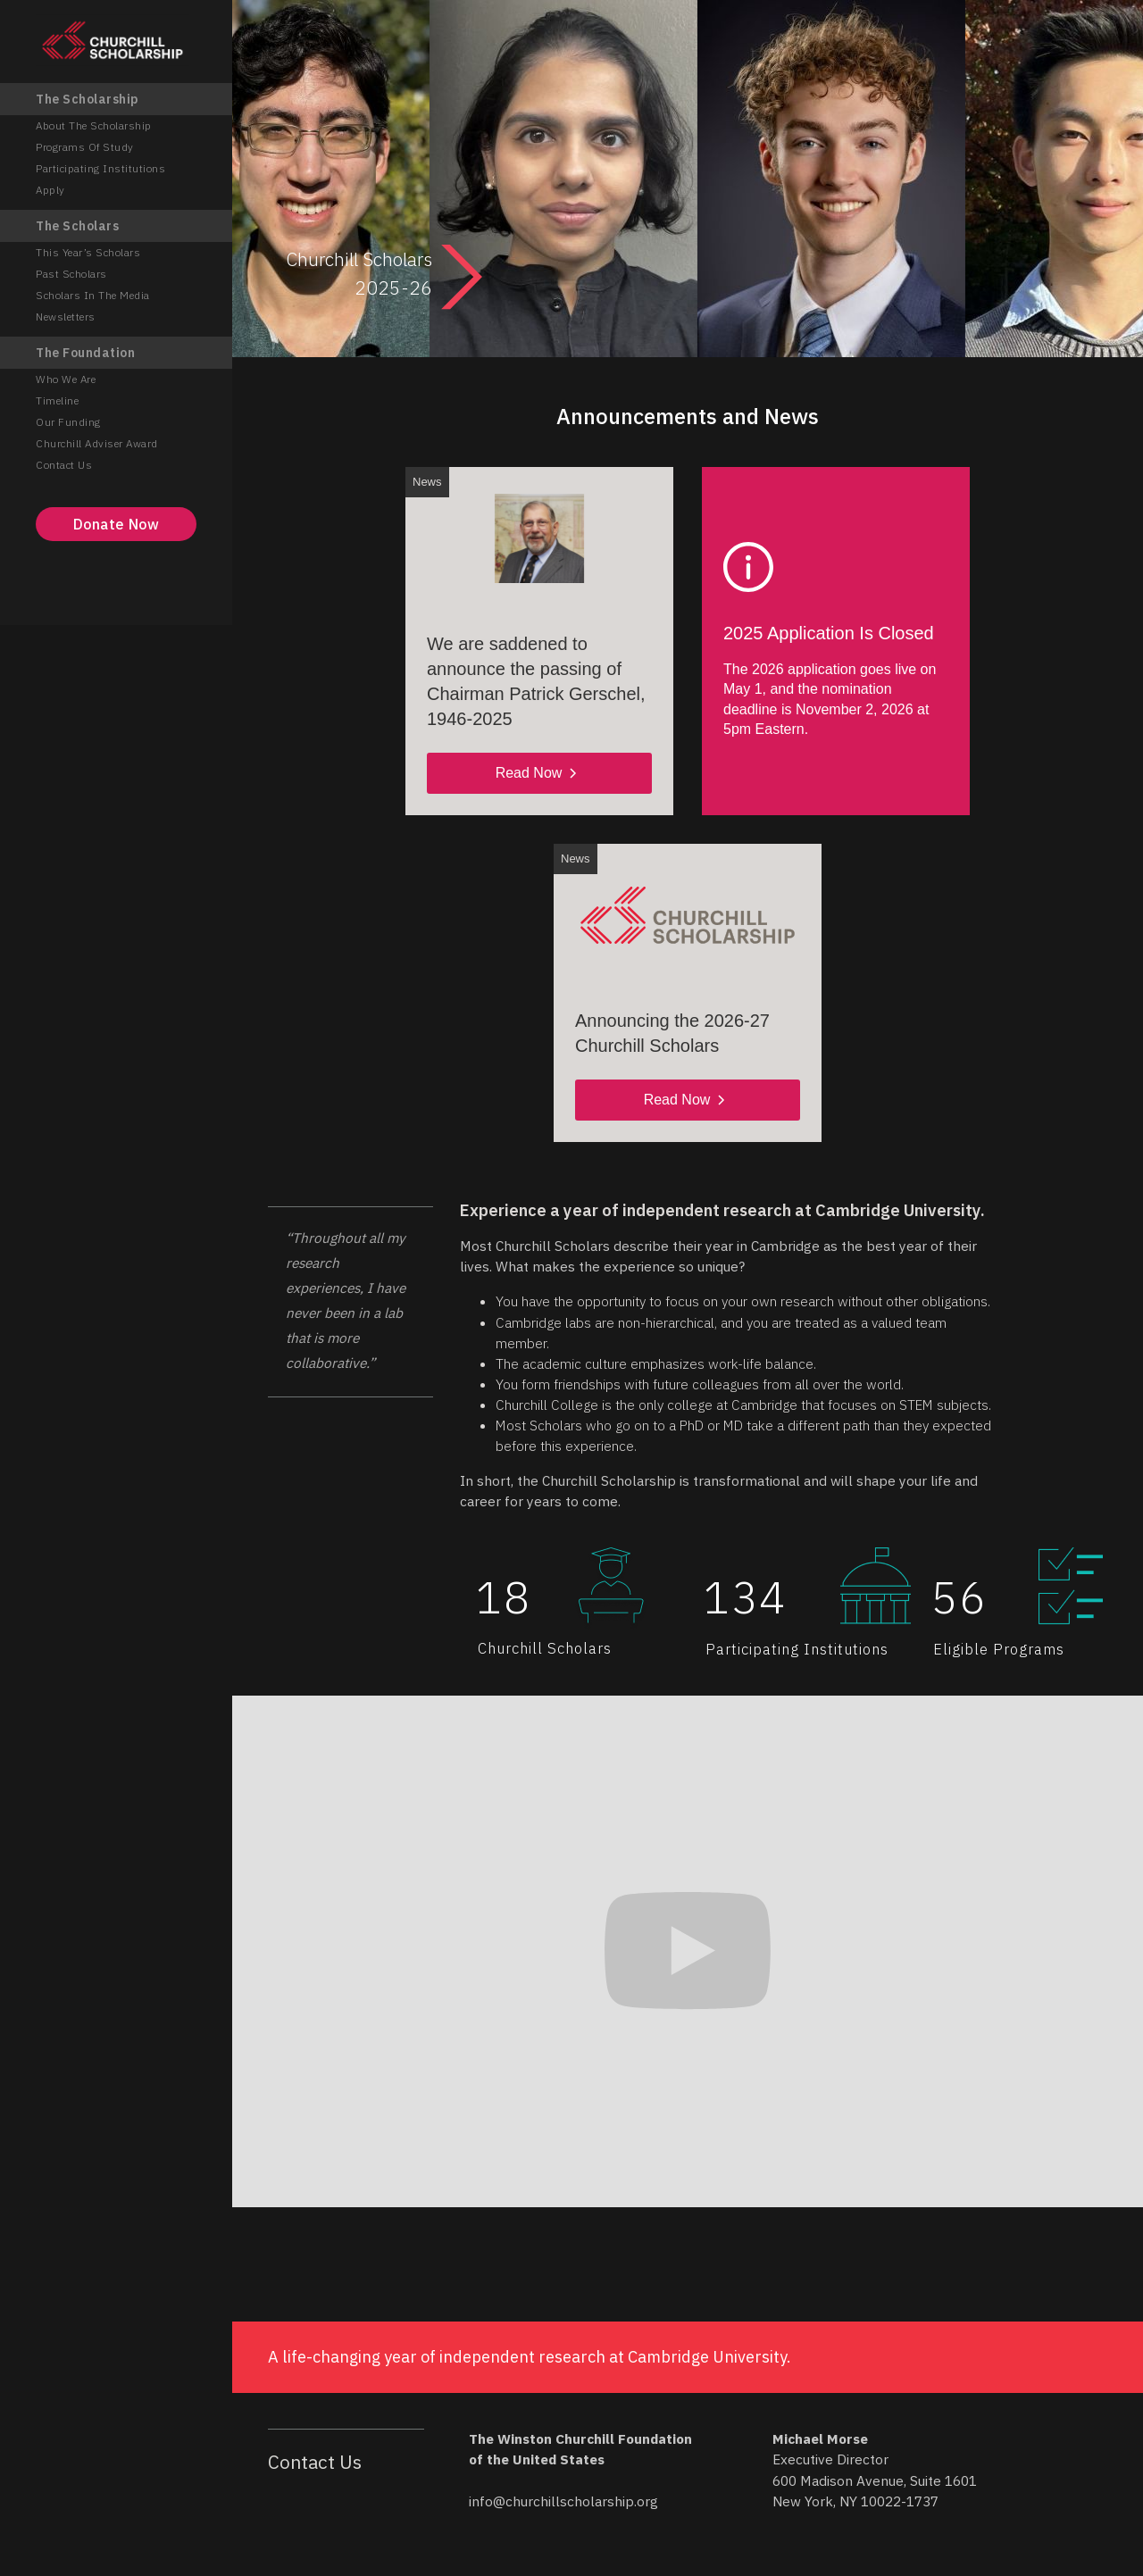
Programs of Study (85, 147)
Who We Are (66, 379)
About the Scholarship (94, 125)
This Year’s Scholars (88, 252)
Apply (50, 189)
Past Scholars (71, 273)
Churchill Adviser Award (97, 443)
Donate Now (116, 524)
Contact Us (64, 464)
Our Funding (68, 422)
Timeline (57, 400)
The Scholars (77, 226)
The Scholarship (87, 99)
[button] (303, 1340)
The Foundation (85, 353)
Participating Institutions (100, 168)
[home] (116, 40)
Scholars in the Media (93, 295)
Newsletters (66, 316)
